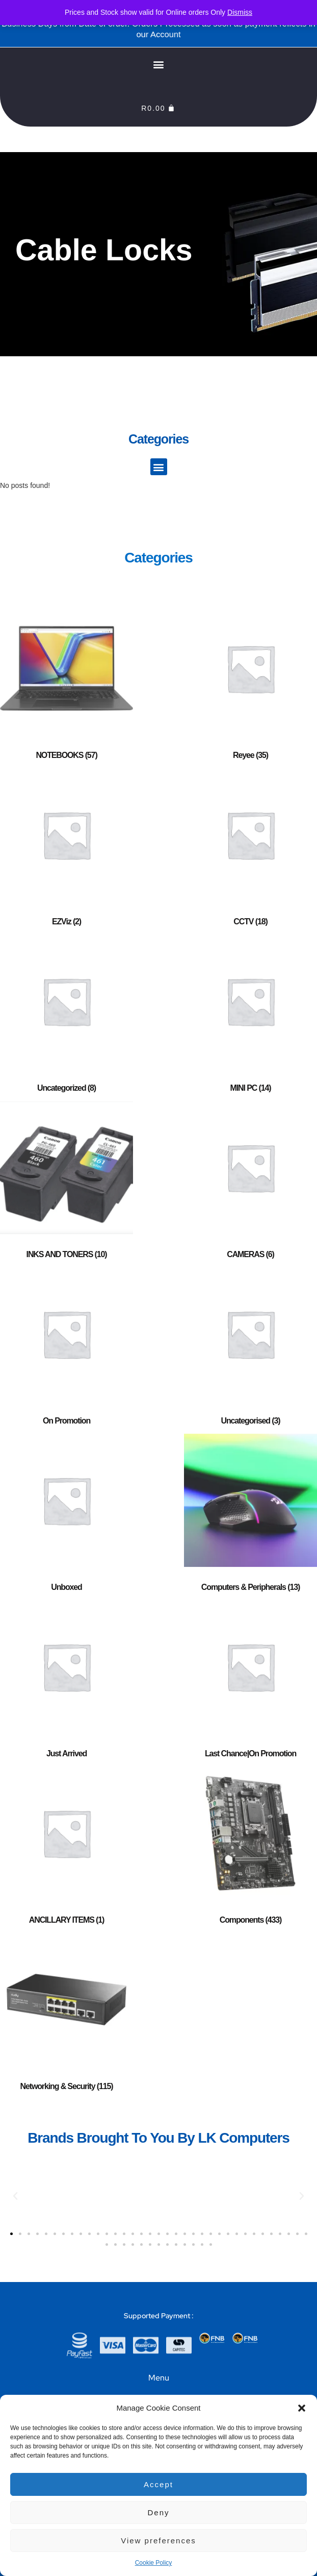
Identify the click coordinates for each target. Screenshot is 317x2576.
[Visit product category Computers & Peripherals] (250, 1517)
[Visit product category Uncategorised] (250, 1350)
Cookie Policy (153, 2562)
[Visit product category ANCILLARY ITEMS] (66, 1850)
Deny (158, 2512)
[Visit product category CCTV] (250, 851)
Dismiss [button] (239, 12)
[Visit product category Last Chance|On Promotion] (250, 1683)
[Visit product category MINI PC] (250, 1018)
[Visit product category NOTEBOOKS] (66, 685)
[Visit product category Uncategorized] (66, 1018)
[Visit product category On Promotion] (66, 1350)
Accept (158, 2484)
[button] (302, 2408)
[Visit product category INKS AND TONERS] (66, 1184)
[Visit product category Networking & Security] (66, 2016)
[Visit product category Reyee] (250, 685)
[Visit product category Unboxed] (66, 1517)
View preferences (158, 2540)
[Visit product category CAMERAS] (250, 1184)
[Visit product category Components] (250, 1850)
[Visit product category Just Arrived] (66, 1683)
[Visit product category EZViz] (66, 851)
